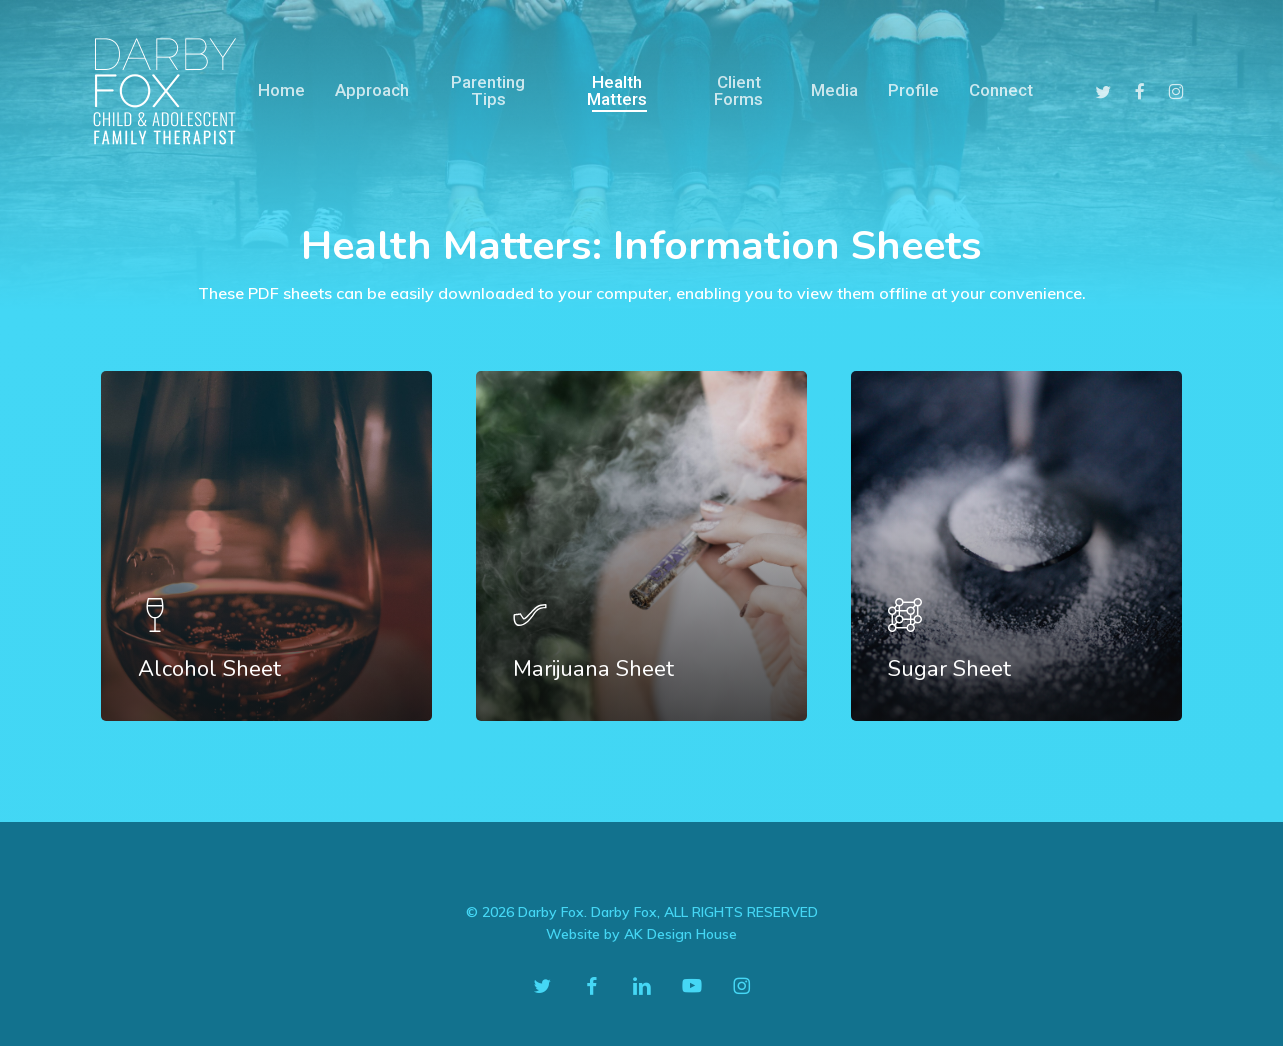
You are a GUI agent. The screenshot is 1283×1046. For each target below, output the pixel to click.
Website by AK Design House (641, 934)
